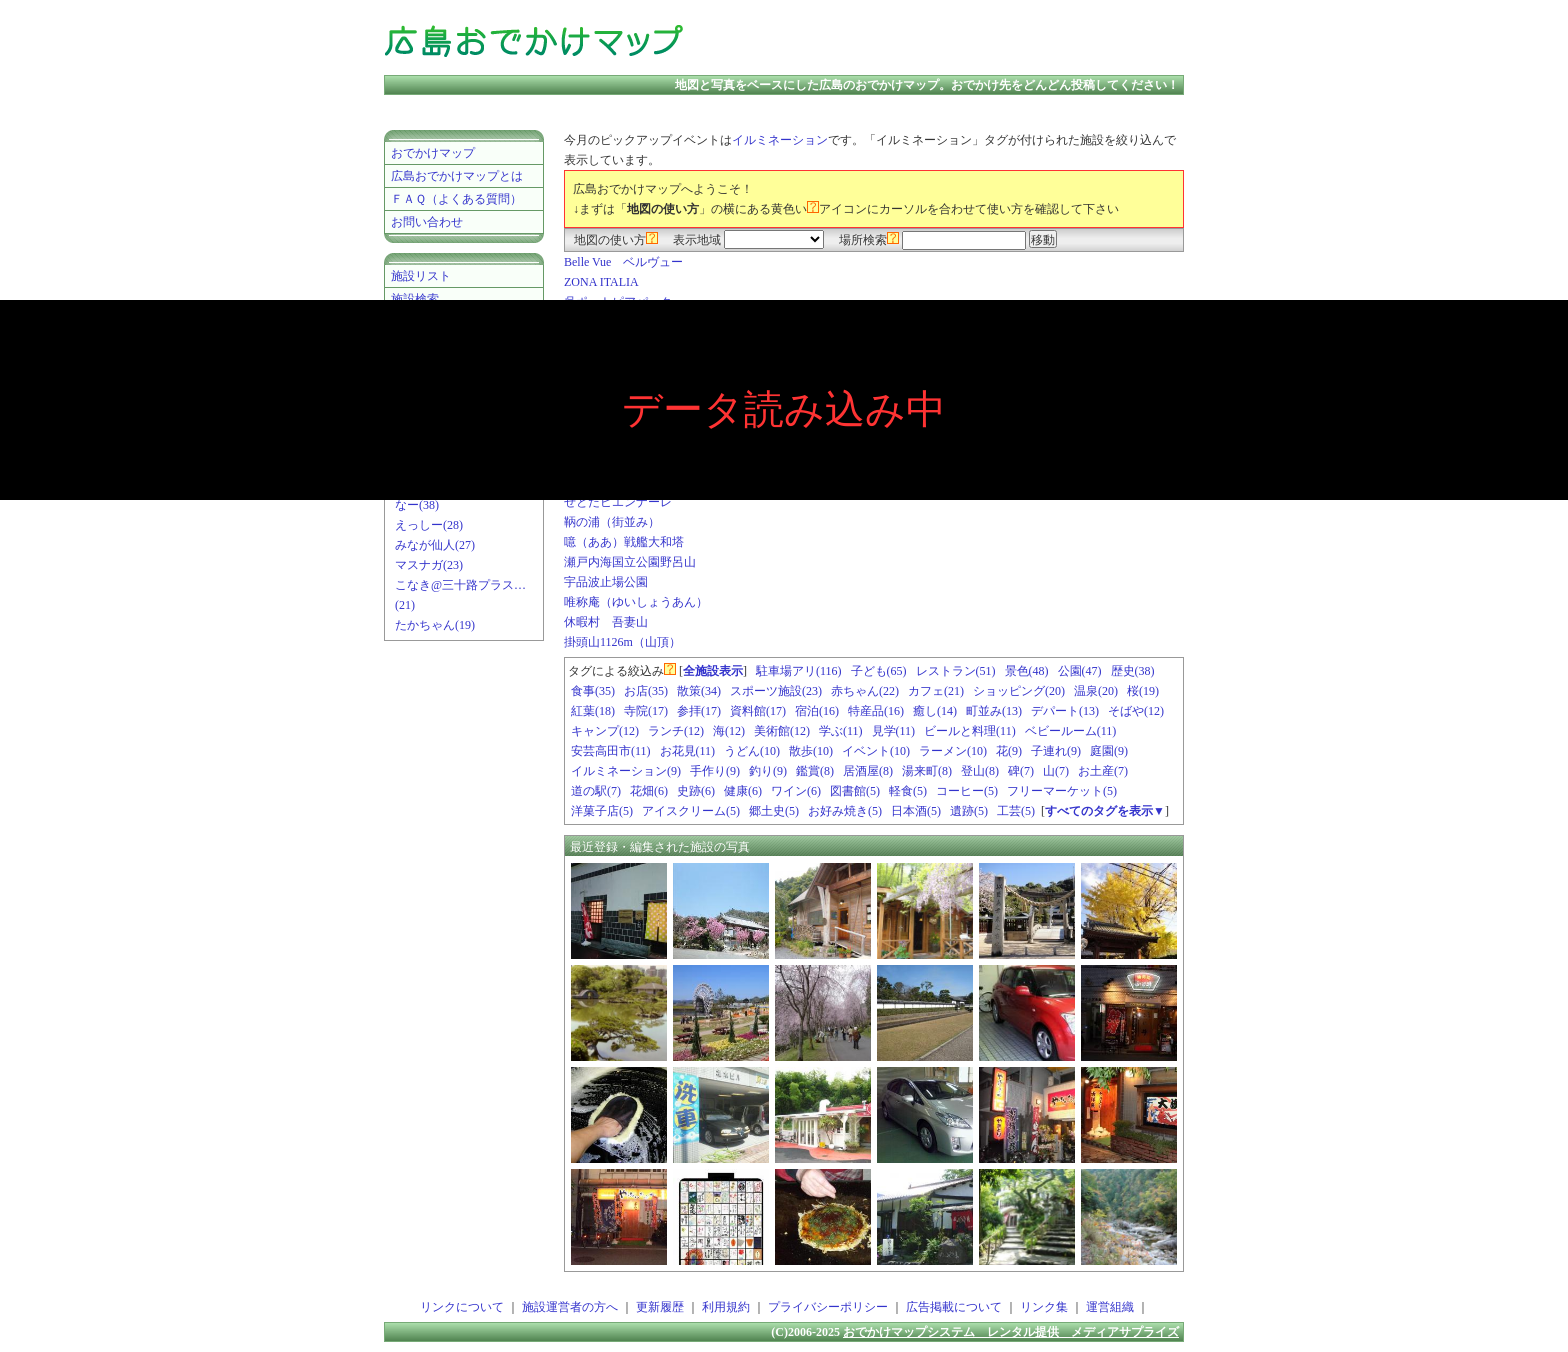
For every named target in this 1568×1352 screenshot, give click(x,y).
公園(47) (1080, 671)
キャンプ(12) (605, 731)
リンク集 (1044, 1307)
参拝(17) (699, 711)
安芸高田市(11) (611, 751)
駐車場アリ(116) (799, 671)
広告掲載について (954, 1307)
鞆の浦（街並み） (612, 522)
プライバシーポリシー (828, 1307)
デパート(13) (1065, 711)
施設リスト (421, 276)
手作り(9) (715, 771)
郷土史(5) (774, 811)
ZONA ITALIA (601, 282)
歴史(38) (1133, 671)
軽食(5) (908, 791)
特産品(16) (876, 711)
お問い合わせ (427, 222)
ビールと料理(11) (970, 731)
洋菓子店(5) (602, 811)
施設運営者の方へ (570, 1307)
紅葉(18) (593, 711)
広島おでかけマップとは (457, 176)
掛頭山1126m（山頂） (622, 642)
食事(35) (593, 691)
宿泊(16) (817, 711)
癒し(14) (935, 711)
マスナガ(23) (429, 565)
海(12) (729, 731)
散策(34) (699, 691)
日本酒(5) (916, 811)
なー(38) (417, 505)
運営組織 (1110, 1307)
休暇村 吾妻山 (606, 622)
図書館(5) (855, 791)
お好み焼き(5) (845, 811)
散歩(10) (811, 751)
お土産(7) (1103, 771)
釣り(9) (768, 771)
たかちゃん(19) (435, 625)
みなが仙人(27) (435, 545)
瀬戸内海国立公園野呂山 (630, 562)
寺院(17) (646, 711)
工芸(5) (1016, 811)
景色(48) (1027, 671)
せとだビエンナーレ (618, 502)
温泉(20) (1096, 691)
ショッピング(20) (1019, 691)
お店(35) (646, 691)
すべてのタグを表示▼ (1105, 811)
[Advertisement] (948, 40)
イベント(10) (876, 751)
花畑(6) (649, 791)
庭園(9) (1109, 751)
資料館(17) (758, 711)
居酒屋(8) (868, 771)
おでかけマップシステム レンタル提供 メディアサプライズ (1011, 1332)
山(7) (1056, 771)
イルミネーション (780, 140)
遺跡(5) (969, 811)
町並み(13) (994, 711)
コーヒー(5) (967, 791)
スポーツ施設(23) (776, 691)
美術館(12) (782, 731)
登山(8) (980, 771)
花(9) (1009, 751)
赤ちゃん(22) (865, 691)
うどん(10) (752, 751)
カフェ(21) (936, 691)
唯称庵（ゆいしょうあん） (636, 602)
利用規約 (726, 1307)
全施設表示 (713, 671)
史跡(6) (696, 791)
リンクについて (462, 1307)
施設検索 (415, 299)
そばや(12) (1136, 711)
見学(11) (894, 731)
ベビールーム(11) (1071, 731)
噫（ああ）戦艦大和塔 (624, 542)
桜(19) (1143, 691)
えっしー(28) (429, 525)
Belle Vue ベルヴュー (623, 262)
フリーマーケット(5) (1062, 791)
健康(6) (743, 791)
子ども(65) (879, 671)
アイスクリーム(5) (691, 811)
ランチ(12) (676, 731)
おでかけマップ (433, 153)
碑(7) (1021, 771)
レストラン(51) (956, 671)
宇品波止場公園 (606, 582)
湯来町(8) (927, 771)
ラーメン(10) (953, 751)
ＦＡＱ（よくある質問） (456, 199)
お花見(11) (688, 751)
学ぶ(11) (841, 731)
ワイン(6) (796, 791)
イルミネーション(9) (626, 771)
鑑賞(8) (815, 771)
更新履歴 (660, 1307)
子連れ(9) (1056, 751)
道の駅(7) (596, 791)
